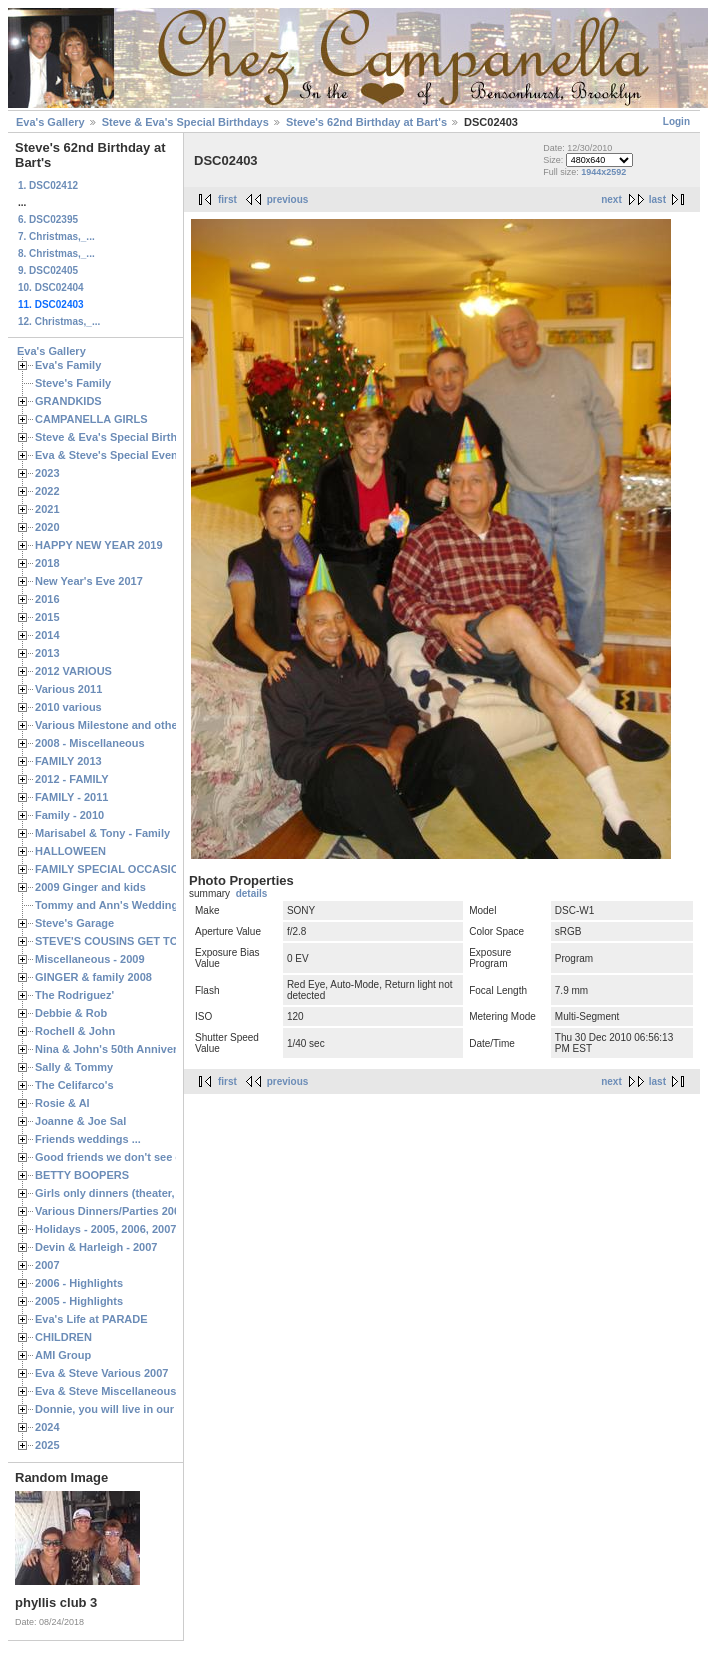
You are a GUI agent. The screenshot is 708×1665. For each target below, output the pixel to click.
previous (288, 199)
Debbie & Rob (71, 1013)
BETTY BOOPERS (82, 1175)
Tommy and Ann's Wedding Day (118, 905)
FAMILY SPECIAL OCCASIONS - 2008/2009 (145, 869)
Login (676, 121)
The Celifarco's (74, 1085)
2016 (47, 599)
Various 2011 (68, 689)
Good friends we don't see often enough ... (146, 1157)
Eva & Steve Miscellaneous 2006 (119, 1391)
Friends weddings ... (88, 1139)
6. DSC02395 (48, 219)
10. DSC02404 (51, 287)
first (227, 199)
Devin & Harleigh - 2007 (96, 1247)
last (657, 199)
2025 (47, 1445)
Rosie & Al (62, 1103)
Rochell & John (75, 1031)
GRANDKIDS (68, 401)
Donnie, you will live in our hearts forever (142, 1409)
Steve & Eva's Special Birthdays (185, 122)
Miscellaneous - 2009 (90, 959)
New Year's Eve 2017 (89, 581)
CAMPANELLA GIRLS (91, 419)
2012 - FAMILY (72, 779)
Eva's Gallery (50, 122)
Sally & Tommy (74, 1067)
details (252, 893)
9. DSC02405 (48, 270)
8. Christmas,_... (56, 253)
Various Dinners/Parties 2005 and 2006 (135, 1211)
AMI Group (63, 1355)
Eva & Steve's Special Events (111, 455)
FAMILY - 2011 (71, 797)
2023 (47, 473)
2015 (47, 617)
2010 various (68, 707)
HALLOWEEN (70, 851)
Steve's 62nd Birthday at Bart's (366, 122)
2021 (47, 509)
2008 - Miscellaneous (90, 743)
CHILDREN (63, 1337)
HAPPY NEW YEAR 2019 (99, 545)
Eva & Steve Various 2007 (102, 1373)
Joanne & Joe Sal (80, 1121)
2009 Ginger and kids (90, 887)
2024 (47, 1427)
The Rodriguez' (74, 995)
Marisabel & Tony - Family (102, 833)
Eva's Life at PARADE (91, 1319)
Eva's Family (68, 365)
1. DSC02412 (48, 185)
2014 (47, 635)
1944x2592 (603, 172)
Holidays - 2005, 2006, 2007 (105, 1229)
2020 (47, 527)
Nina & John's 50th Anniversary (117, 1049)
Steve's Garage (74, 923)
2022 (47, 491)
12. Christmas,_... (59, 321)
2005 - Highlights (79, 1301)
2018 (47, 563)
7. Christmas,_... (56, 236)
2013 (47, 653)
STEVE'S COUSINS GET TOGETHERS (133, 941)
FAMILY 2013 (68, 761)
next (611, 199)
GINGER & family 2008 (93, 977)
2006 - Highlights (79, 1283)
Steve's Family (73, 383)
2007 (47, 1265)
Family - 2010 (69, 815)
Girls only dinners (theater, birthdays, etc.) (145, 1193)
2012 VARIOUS (73, 671)
